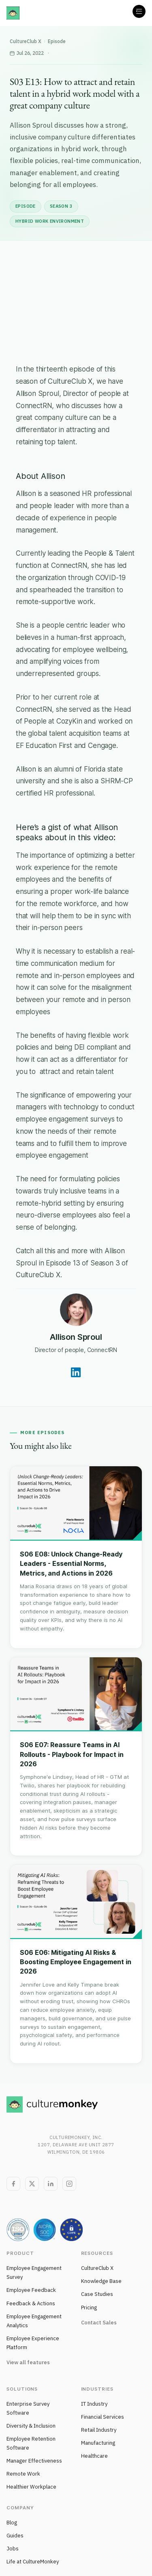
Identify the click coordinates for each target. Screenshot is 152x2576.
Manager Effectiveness (34, 2460)
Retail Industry (98, 2429)
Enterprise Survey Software (27, 2408)
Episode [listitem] (25, 206)
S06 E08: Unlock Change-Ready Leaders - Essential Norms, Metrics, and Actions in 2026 (71, 1563)
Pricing (89, 2307)
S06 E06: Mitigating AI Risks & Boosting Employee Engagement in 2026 (75, 1961)
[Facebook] (13, 2184)
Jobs (12, 2548)
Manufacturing (98, 2442)
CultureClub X (25, 41)
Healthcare (94, 2455)
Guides (15, 2535)
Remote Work (23, 2473)
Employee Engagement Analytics (34, 2321)
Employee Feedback (31, 2290)
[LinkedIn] (51, 2184)
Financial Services (102, 2416)
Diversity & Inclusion (31, 2425)
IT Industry (94, 2403)
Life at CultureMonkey (32, 2561)
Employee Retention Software (31, 2443)
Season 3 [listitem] (61, 206)
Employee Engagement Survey (34, 2272)
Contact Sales (99, 2322)
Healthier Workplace (31, 2486)
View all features (28, 2362)
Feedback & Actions (30, 2303)
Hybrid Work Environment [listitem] (49, 221)
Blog (11, 2522)
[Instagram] (69, 2184)
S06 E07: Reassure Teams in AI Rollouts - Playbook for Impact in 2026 (72, 1754)
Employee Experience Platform (32, 2343)
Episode (57, 41)
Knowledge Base (101, 2281)
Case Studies (97, 2294)
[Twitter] (32, 2184)
